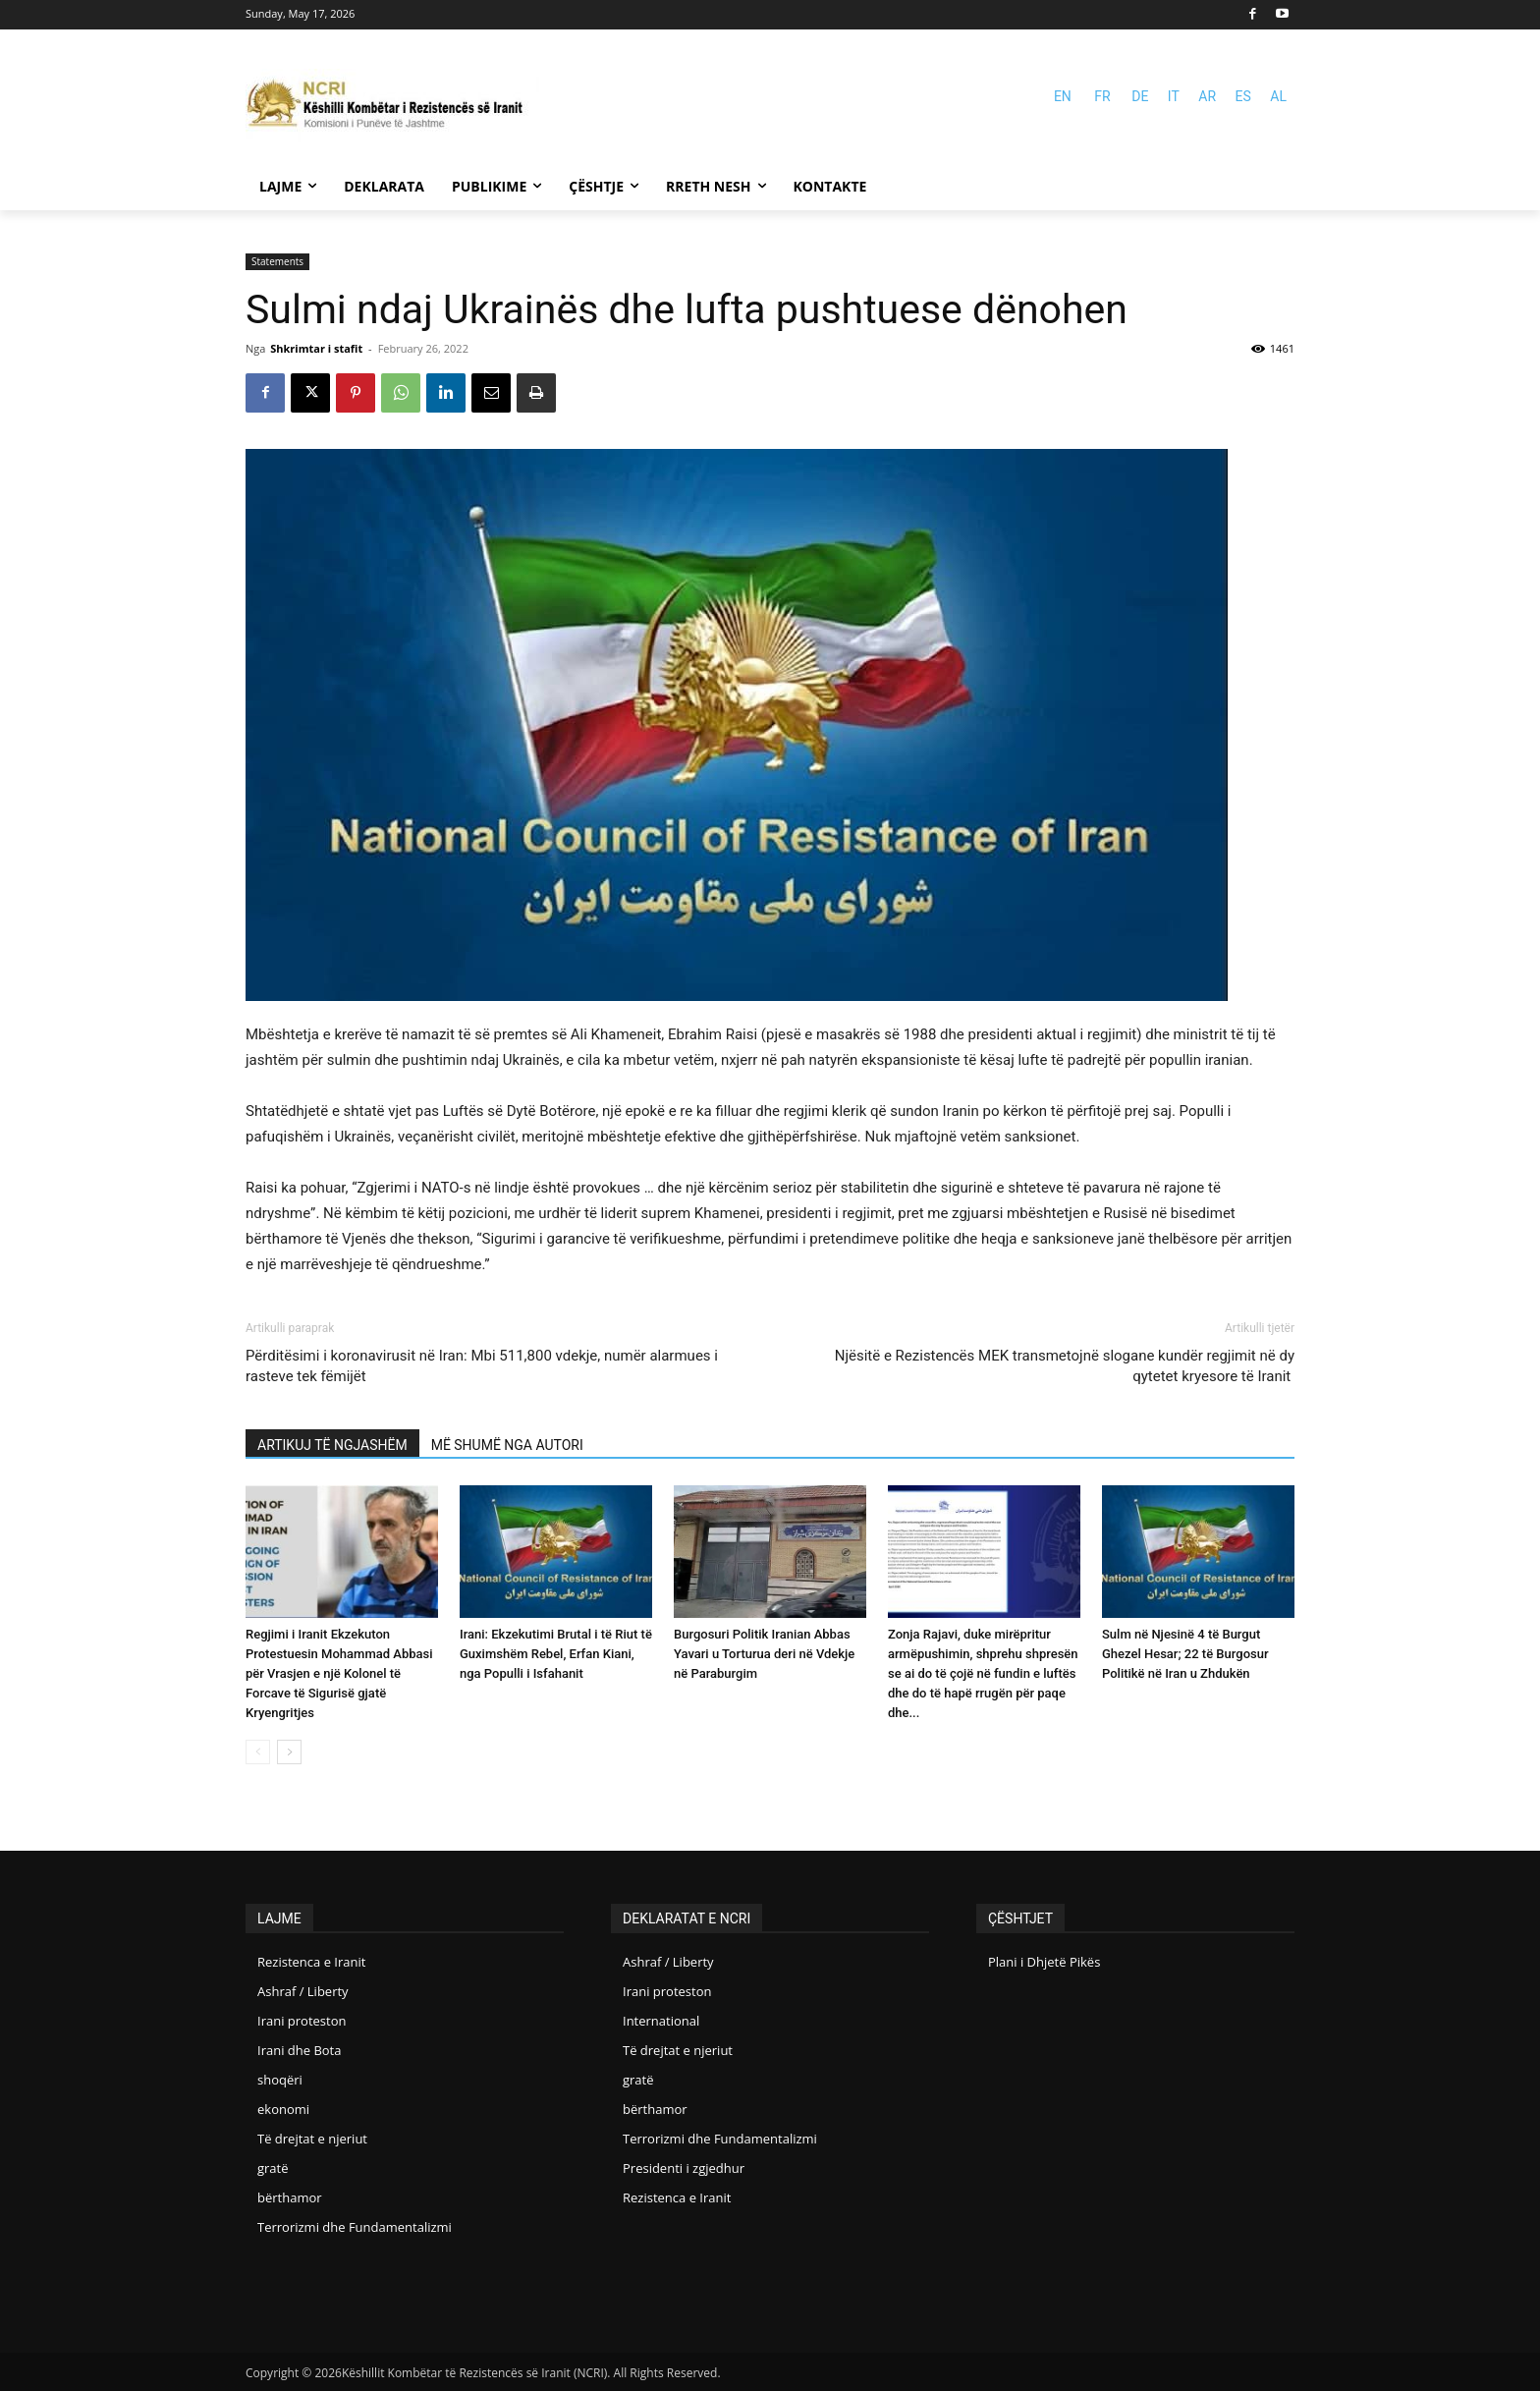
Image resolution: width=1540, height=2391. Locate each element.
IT (1174, 96)
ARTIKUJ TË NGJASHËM (332, 1445)
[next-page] (289, 1752)
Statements (277, 261)
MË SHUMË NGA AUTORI (507, 1445)
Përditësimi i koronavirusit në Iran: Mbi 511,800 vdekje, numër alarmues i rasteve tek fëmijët (482, 1366)
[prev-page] (258, 1752)
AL (1278, 96)
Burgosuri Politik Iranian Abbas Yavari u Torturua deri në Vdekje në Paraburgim (764, 1654)
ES (1243, 96)
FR (1102, 96)
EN (1063, 96)
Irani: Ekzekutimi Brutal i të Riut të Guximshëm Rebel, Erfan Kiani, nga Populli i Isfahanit (556, 1654)
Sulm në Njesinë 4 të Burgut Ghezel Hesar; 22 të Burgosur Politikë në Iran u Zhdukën (1185, 1654)
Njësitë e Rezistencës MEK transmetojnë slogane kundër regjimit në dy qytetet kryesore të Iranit (1064, 1366)
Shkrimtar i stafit (316, 348)
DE (1139, 96)
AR (1207, 96)
